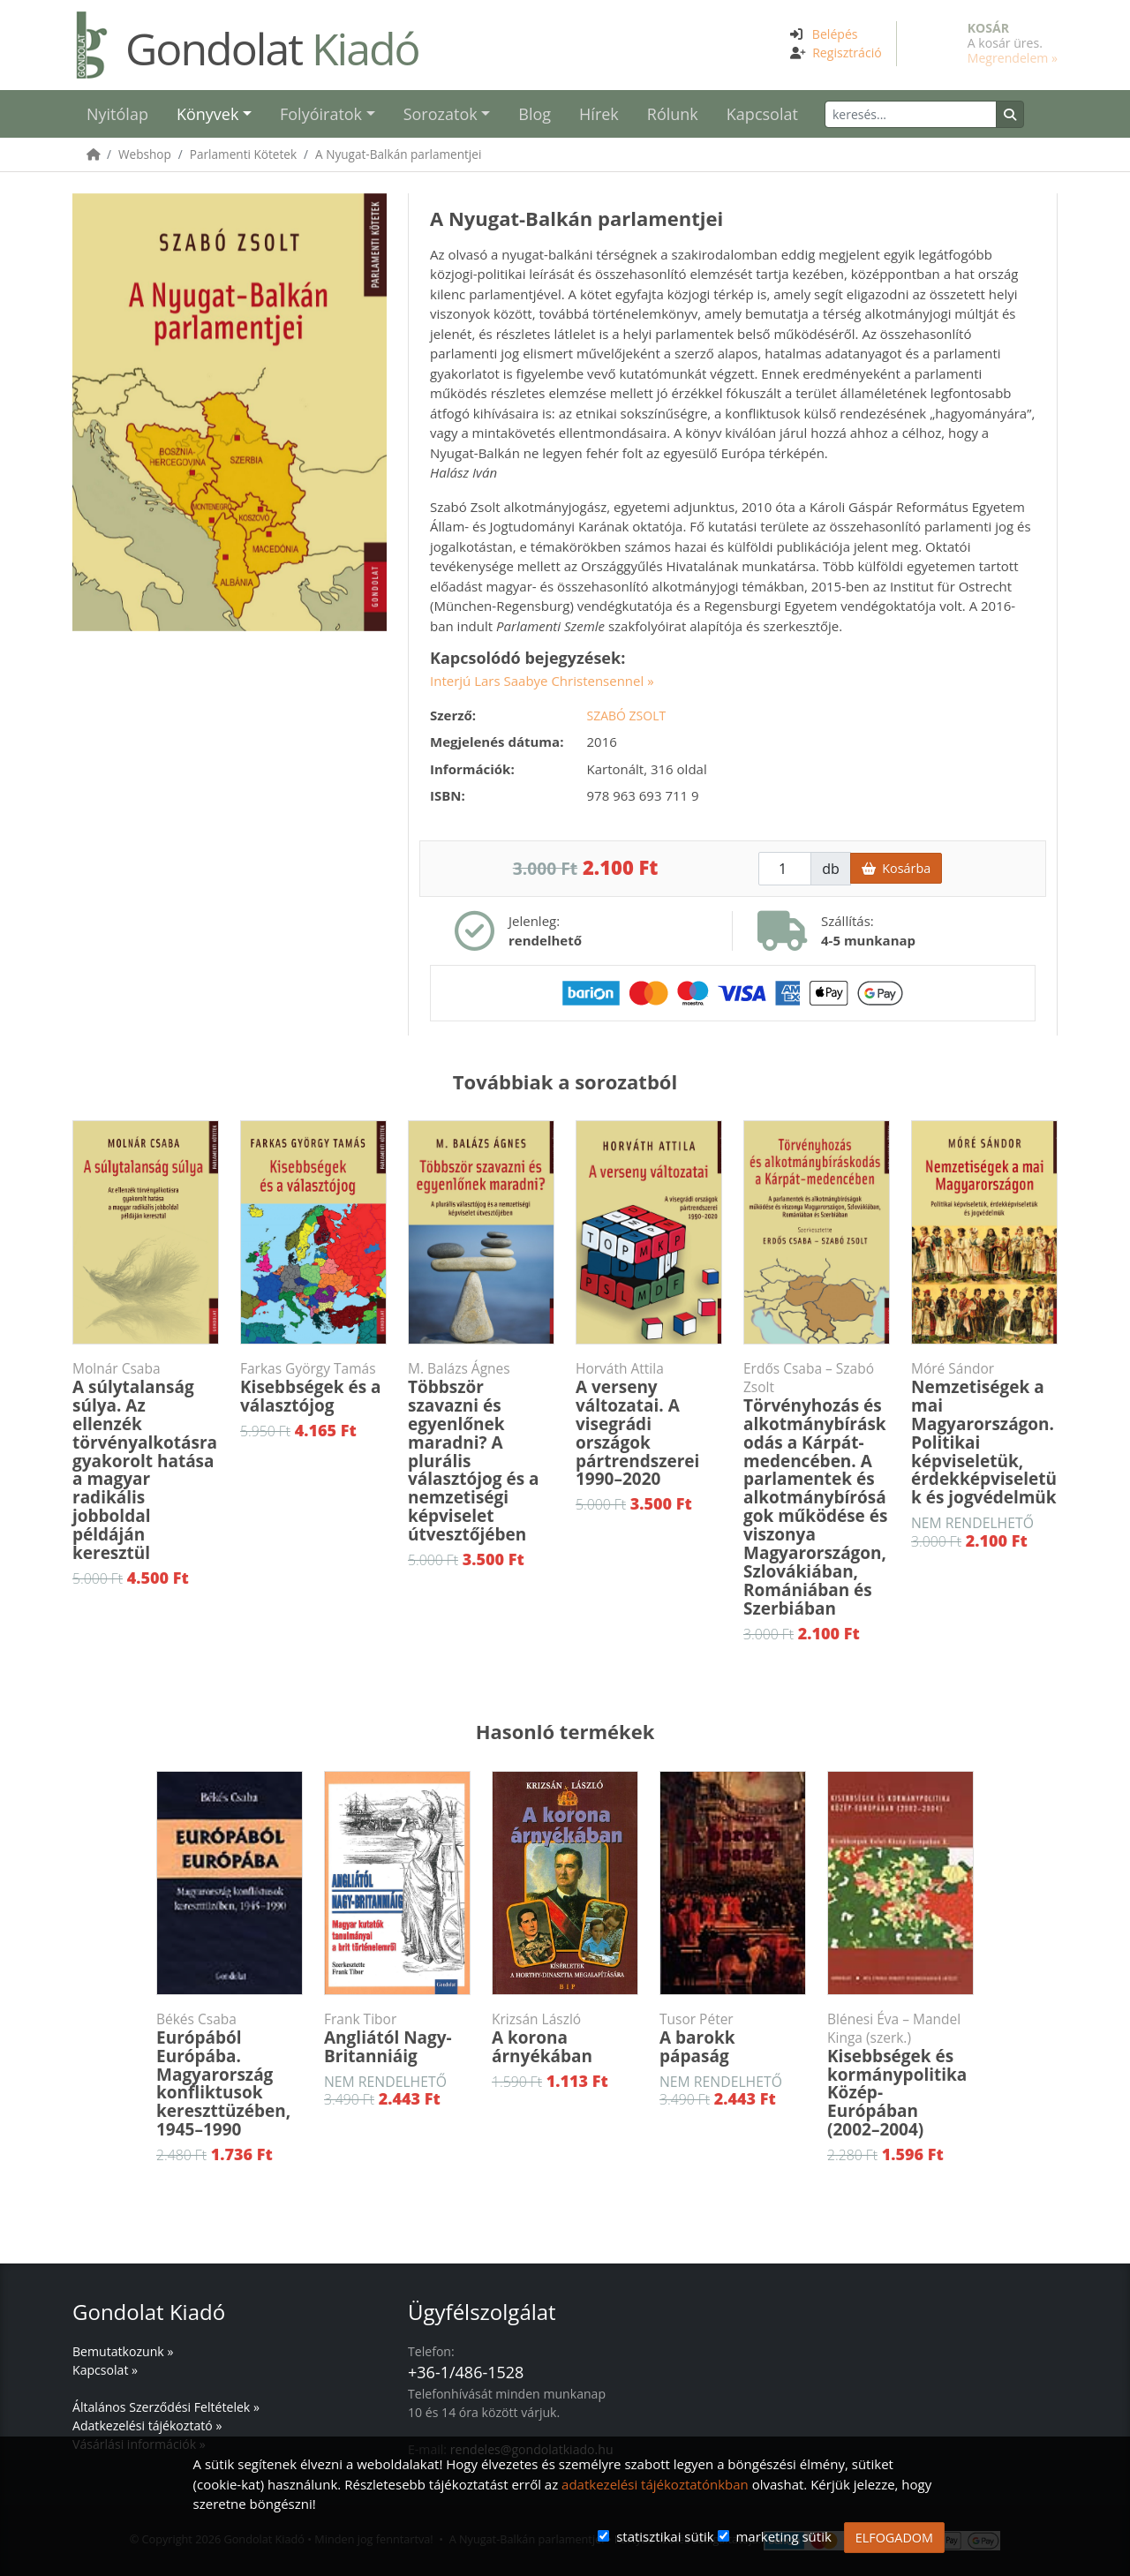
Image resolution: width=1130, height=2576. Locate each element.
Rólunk (672, 113)
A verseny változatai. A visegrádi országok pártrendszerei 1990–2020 (649, 1425)
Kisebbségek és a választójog (313, 1388)
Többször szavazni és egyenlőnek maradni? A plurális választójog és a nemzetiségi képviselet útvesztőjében (481, 1453)
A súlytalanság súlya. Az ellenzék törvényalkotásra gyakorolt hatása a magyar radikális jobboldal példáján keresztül (145, 1462)
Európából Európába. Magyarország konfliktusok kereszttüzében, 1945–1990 (229, 2075)
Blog (534, 113)
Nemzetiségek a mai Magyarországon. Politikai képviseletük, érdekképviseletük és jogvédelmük (984, 1434)
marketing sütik (783, 2536)
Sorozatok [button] (440, 113)
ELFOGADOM (894, 2537)
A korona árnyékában (565, 2039)
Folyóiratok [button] (321, 113)
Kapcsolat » (105, 2369)
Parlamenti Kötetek (243, 154)
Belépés (835, 34)
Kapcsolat (762, 113)
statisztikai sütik (665, 2536)
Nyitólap (117, 113)
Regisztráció (847, 52)
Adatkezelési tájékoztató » (147, 2425)
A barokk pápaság (732, 2039)
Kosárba (896, 868)
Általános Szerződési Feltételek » (166, 2407)
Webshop (144, 154)
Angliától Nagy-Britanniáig (397, 2039)
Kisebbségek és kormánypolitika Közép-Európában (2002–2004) (900, 2075)
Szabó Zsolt (627, 715)
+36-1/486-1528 (466, 2372)
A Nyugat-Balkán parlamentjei (398, 154)
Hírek (599, 113)
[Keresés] (911, 114)
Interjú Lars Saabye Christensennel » (542, 680)
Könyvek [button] (207, 113)
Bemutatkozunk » (122, 2351)
